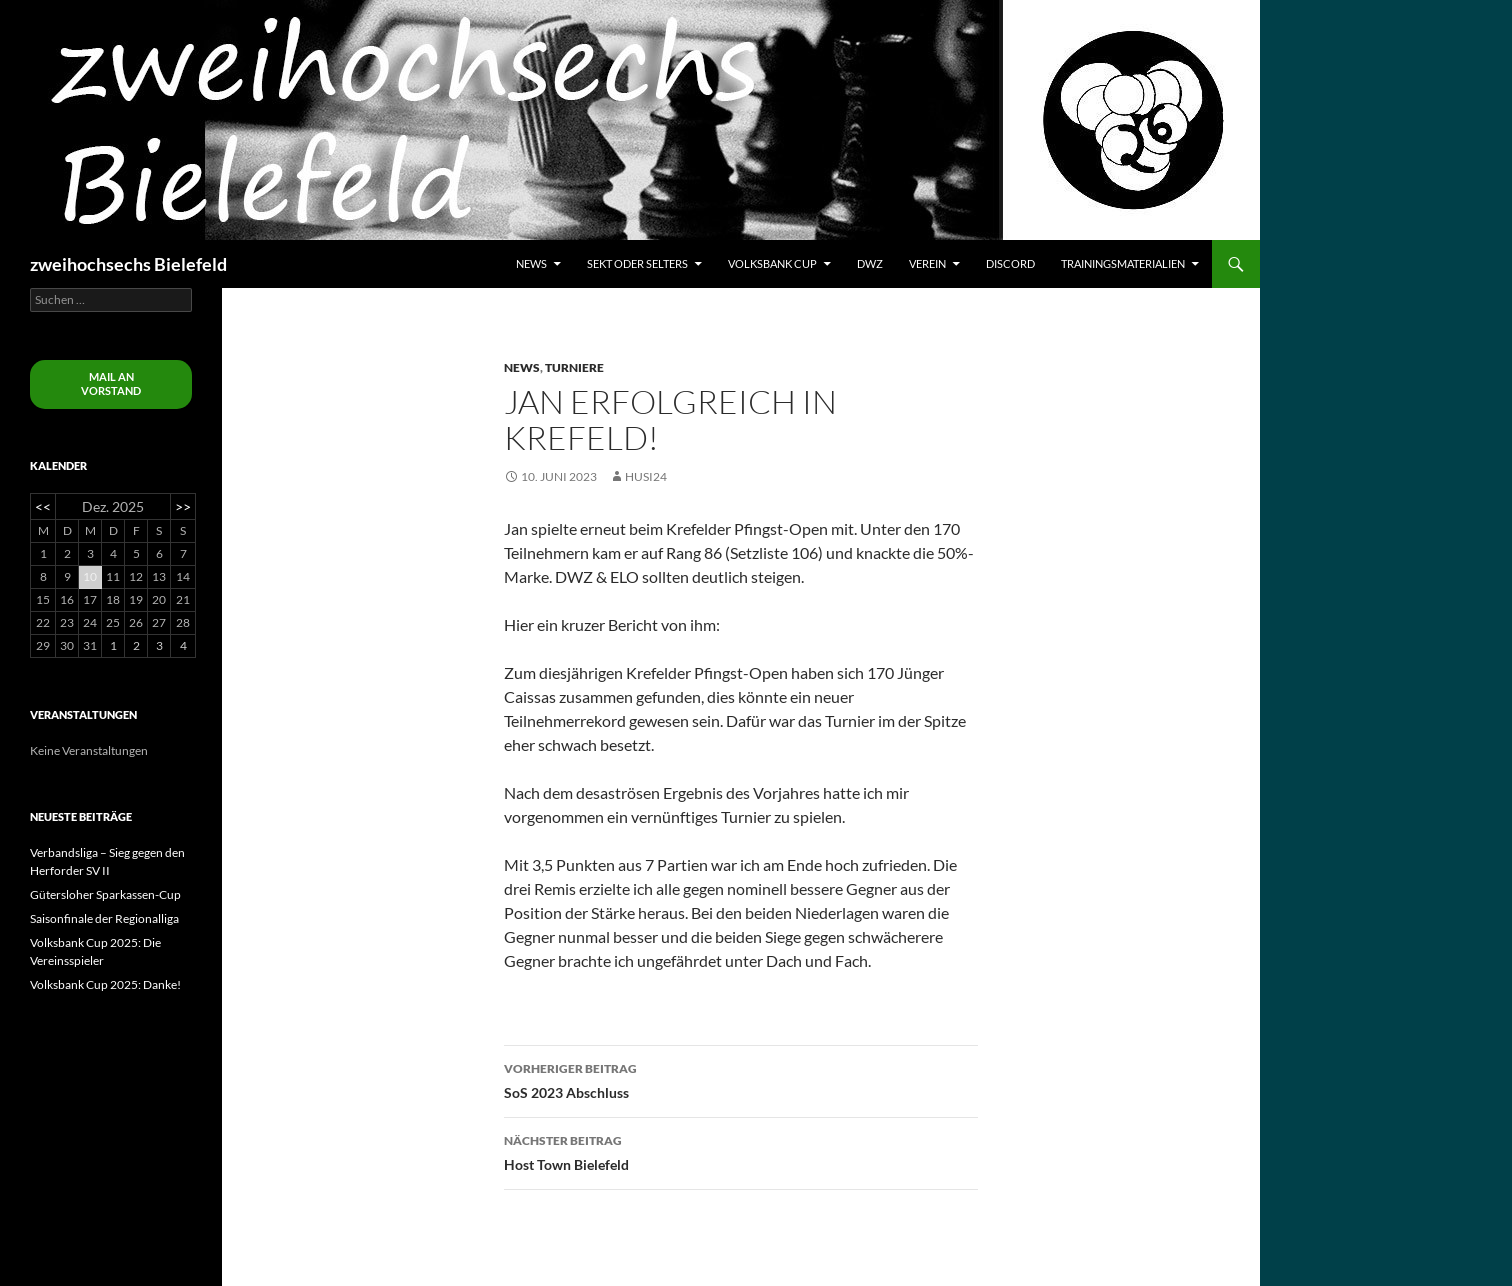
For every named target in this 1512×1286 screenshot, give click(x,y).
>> (183, 506)
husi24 (646, 476)
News (531, 263)
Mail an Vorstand (111, 383)
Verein (927, 263)
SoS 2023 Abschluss (741, 1079)
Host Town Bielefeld (741, 1151)
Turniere (574, 367)
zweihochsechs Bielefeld (128, 264)
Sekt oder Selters (637, 263)
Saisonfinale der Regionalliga (104, 918)
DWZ (870, 263)
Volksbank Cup (772, 263)
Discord (1010, 263)
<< (43, 506)
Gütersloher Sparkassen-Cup (105, 894)
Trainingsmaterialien (1123, 263)
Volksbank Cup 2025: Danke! (105, 984)
